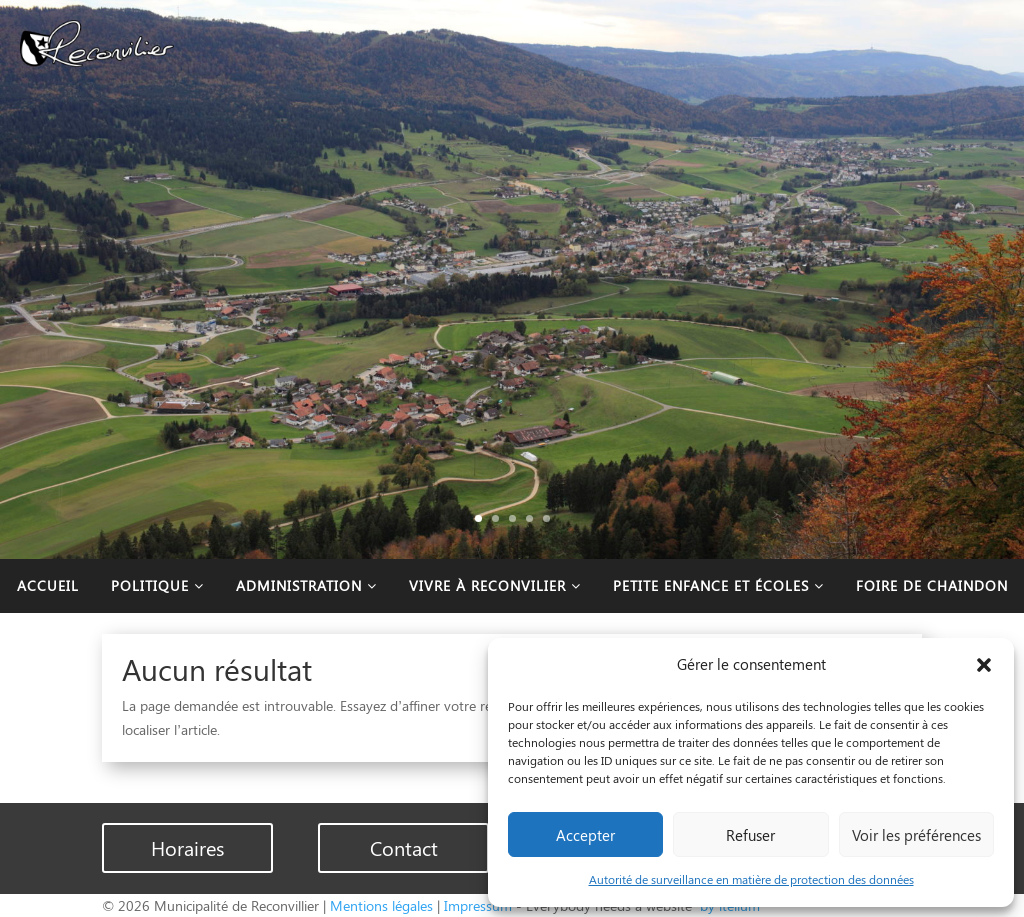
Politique (157, 585)
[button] (984, 665)
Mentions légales (381, 905)
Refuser (750, 835)
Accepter (585, 835)
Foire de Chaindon (932, 585)
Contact (404, 847)
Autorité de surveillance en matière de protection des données (751, 879)
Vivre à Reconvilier (495, 585)
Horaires (187, 847)
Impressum (478, 905)
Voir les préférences (916, 835)
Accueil (48, 585)
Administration (306, 585)
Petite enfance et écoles (718, 585)
